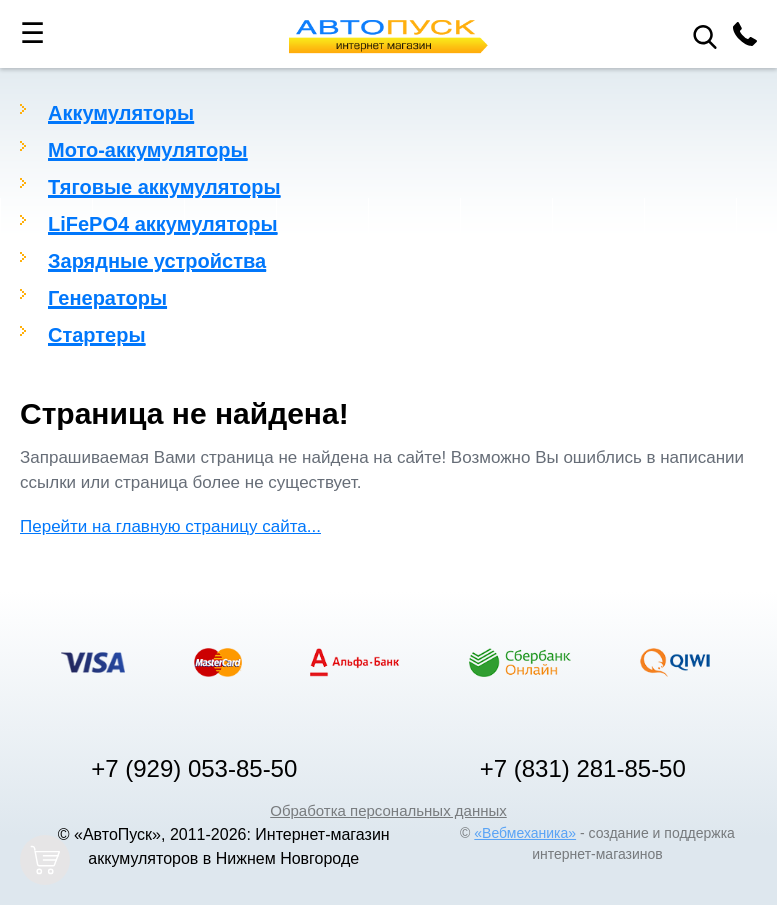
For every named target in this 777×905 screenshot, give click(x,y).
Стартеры (97, 335)
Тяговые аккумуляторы (164, 187)
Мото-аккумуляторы (148, 150)
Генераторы (107, 298)
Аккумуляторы (121, 113)
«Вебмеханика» (525, 833)
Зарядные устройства (157, 261)
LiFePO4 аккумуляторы (163, 224)
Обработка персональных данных (388, 810)
